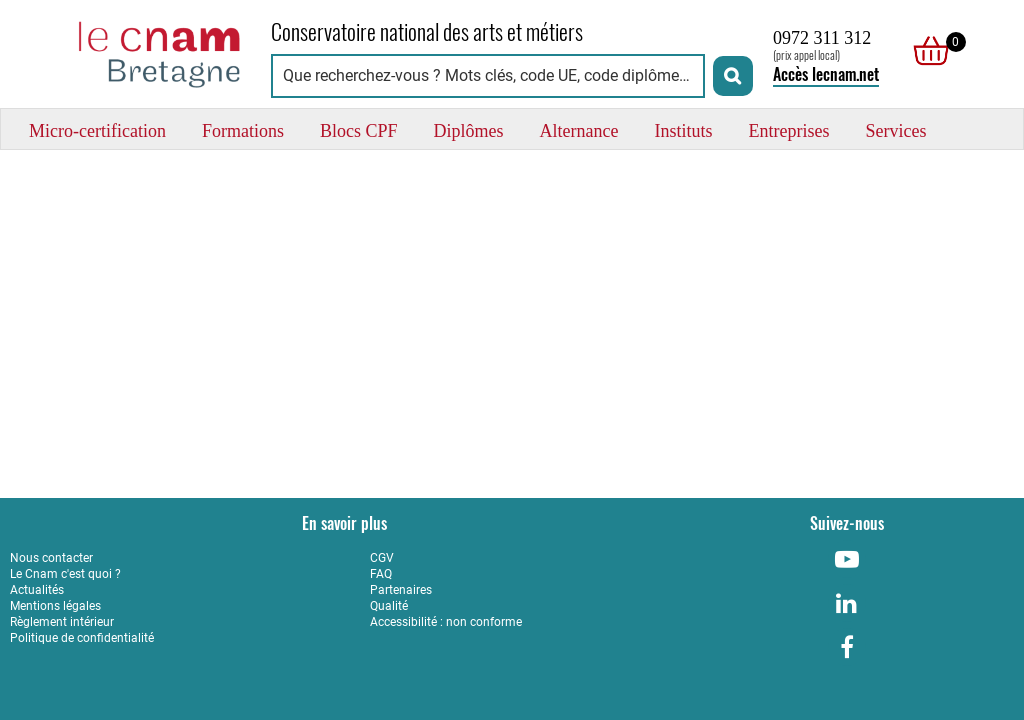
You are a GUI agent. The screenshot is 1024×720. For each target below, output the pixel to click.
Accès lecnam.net (826, 74)
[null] (926, 51)
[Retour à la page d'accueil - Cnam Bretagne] (130, 51)
